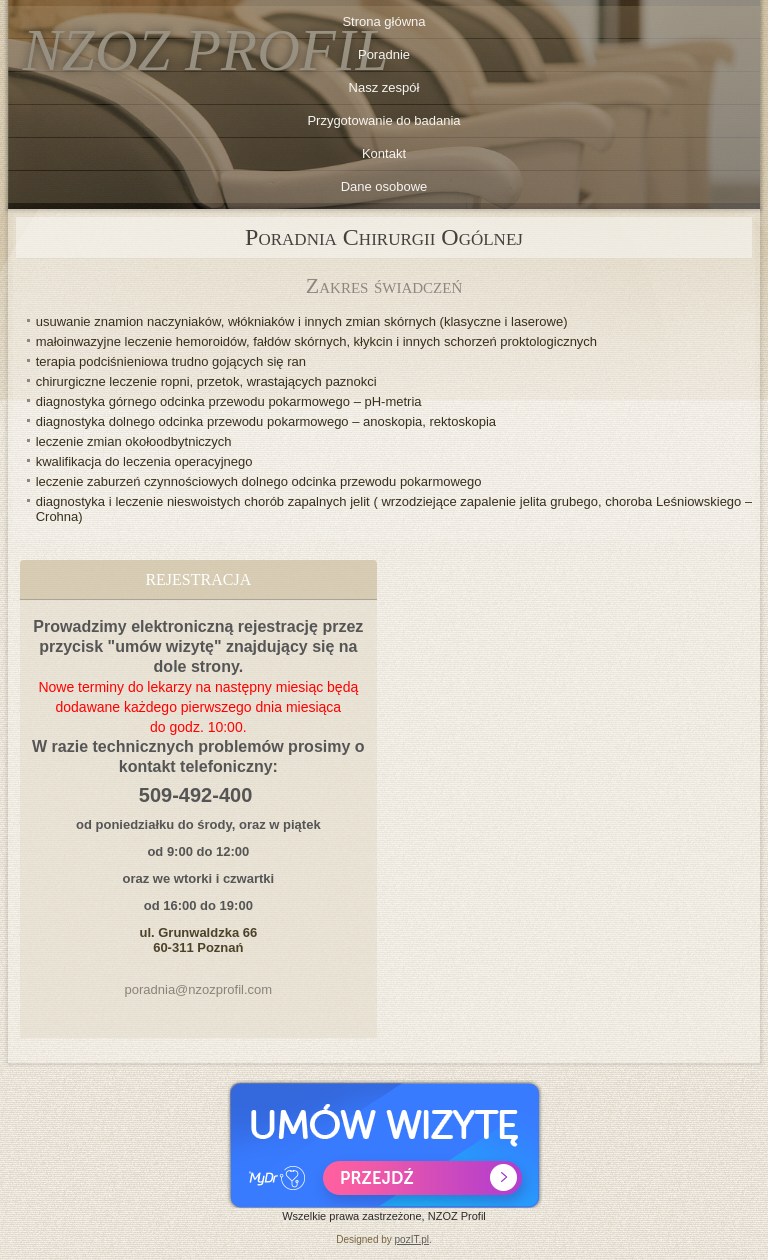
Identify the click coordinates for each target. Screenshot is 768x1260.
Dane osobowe (384, 186)
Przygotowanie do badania (383, 120)
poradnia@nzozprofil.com (199, 989)
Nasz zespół (384, 87)
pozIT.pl (412, 1239)
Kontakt (384, 153)
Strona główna (383, 21)
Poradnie (384, 54)
